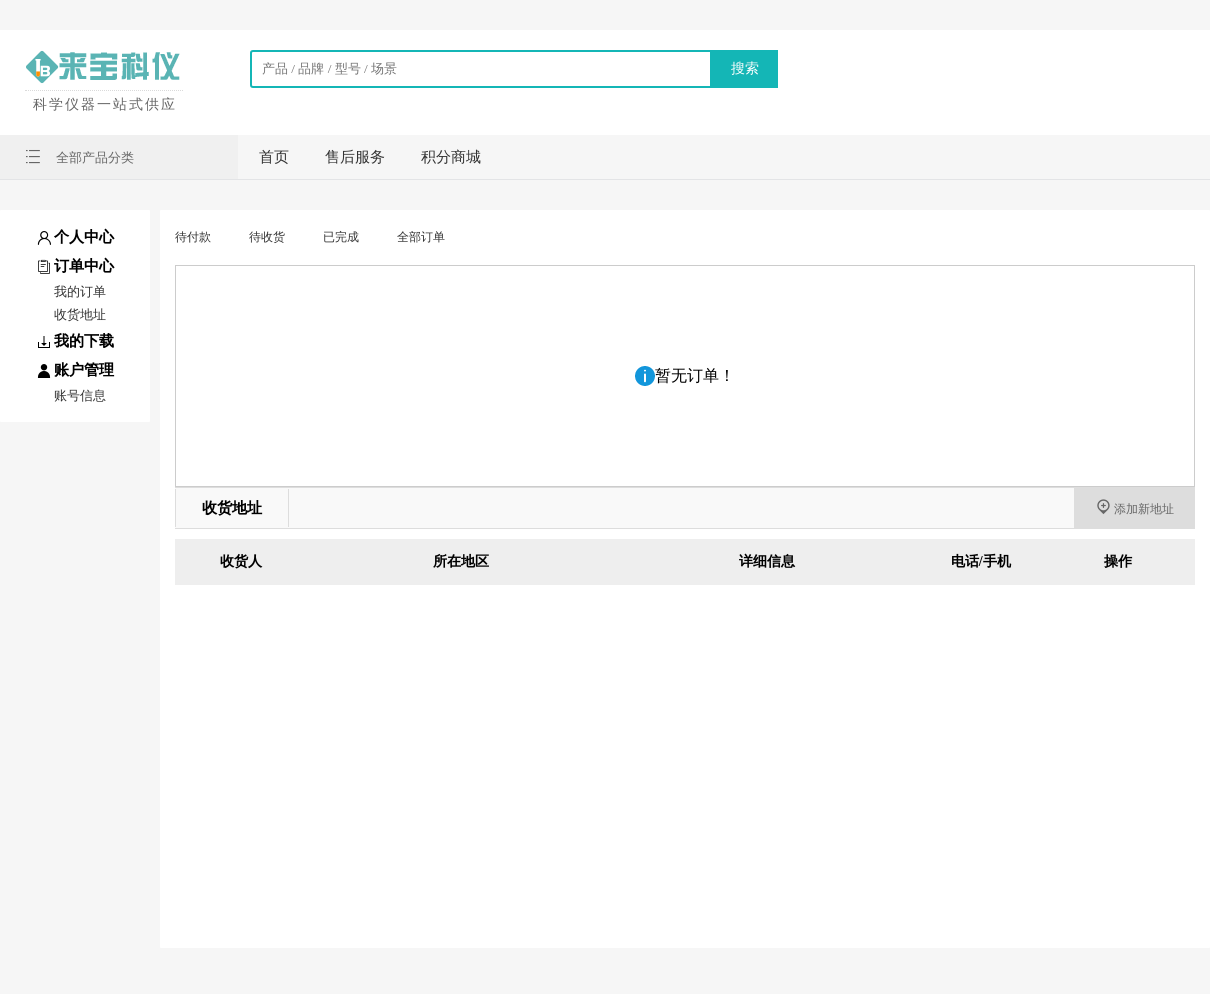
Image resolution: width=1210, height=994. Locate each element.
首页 (274, 157)
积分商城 (451, 157)
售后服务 (355, 157)
